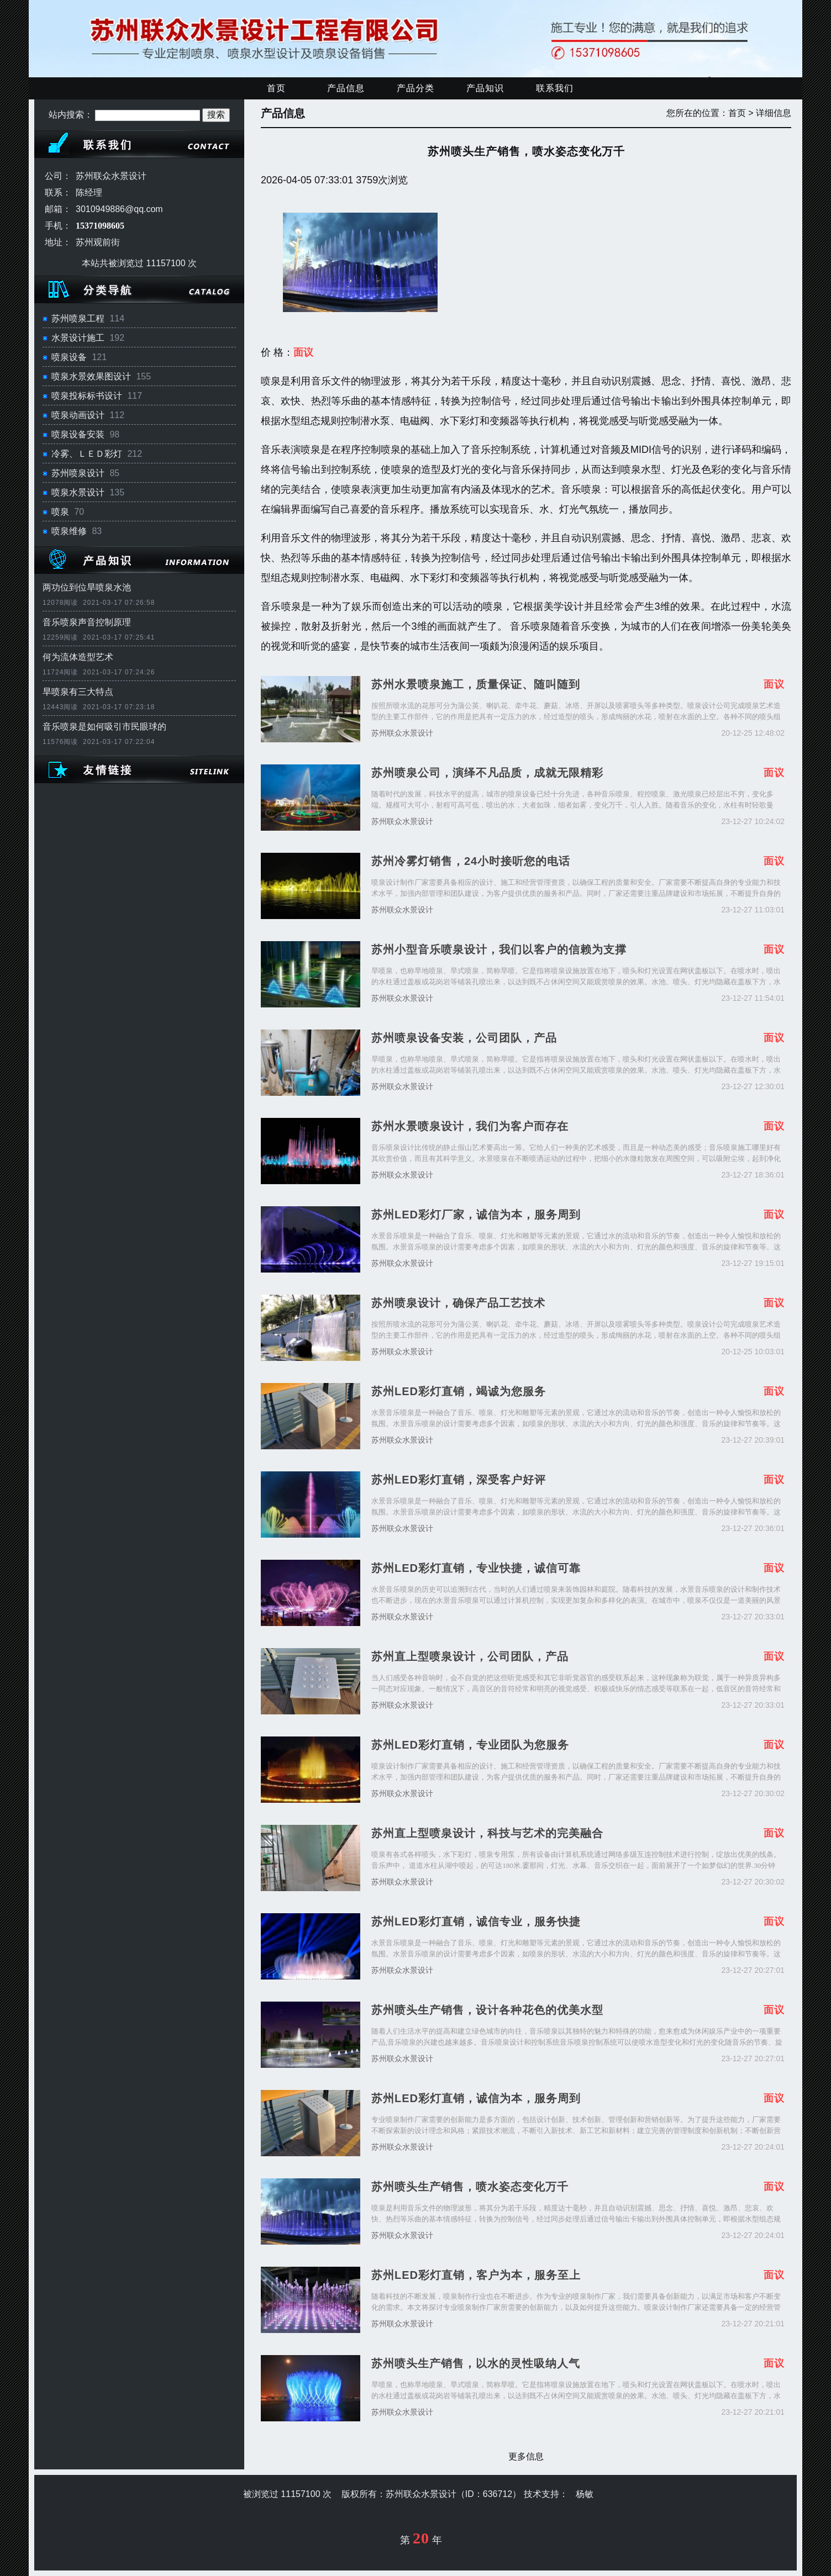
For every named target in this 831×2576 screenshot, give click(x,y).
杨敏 (584, 2494)
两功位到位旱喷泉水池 (87, 587)
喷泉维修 (69, 531)
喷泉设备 (69, 357)
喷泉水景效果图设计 (91, 376)
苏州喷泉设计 (77, 473)
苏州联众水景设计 (402, 733)
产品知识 (485, 88)
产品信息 (346, 88)
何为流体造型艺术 (78, 657)
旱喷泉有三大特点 (78, 691)
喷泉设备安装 (77, 434)
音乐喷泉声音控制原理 (87, 622)
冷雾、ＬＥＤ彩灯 (86, 453)
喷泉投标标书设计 (86, 395)
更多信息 (526, 2456)
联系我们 (555, 88)
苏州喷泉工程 (77, 318)
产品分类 (415, 88)
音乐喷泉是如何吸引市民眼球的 (104, 726)
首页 (276, 88)
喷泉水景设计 (77, 492)
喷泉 (60, 511)
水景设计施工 (77, 337)
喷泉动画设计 (77, 415)
